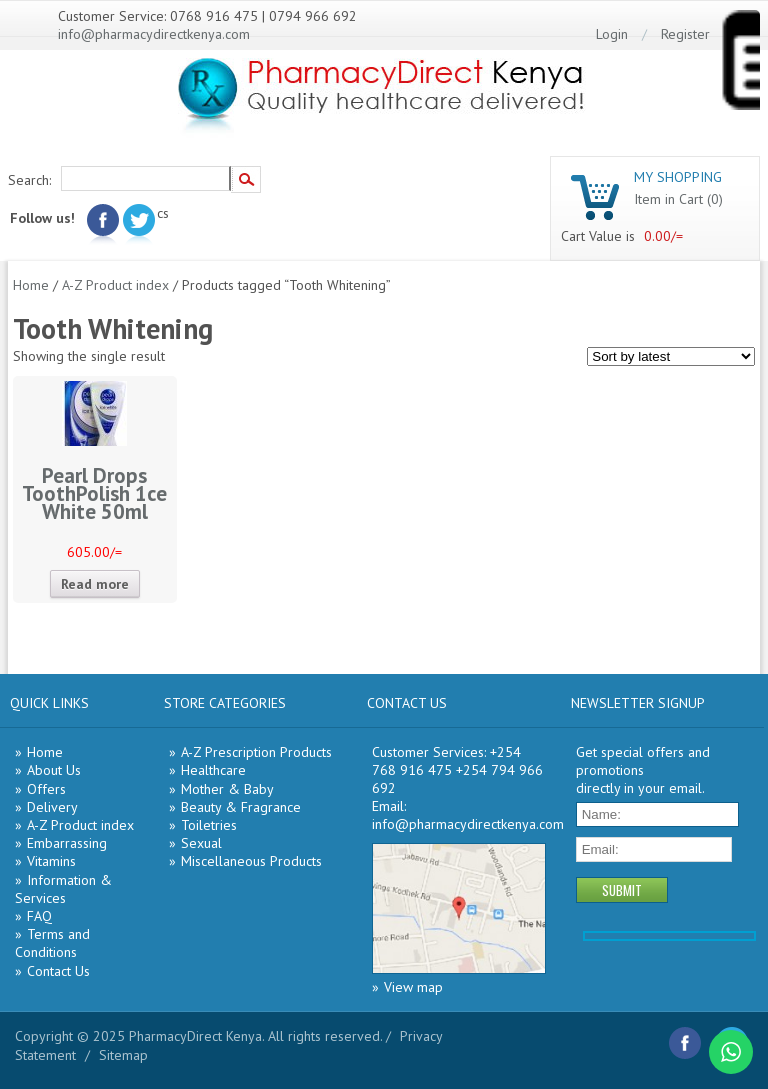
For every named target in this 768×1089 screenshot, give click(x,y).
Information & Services (63, 889)
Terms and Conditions (52, 943)
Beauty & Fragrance (241, 807)
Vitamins (51, 861)
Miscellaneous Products (251, 861)
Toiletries (209, 825)
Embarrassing (67, 843)
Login (612, 34)
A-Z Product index (115, 285)
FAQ (39, 916)
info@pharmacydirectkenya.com (154, 34)
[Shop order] (671, 356)
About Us (54, 770)
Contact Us (58, 971)
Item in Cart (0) (678, 199)
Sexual (201, 843)
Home (31, 285)
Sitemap (123, 1055)
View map (413, 987)
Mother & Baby (227, 789)
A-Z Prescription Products (256, 752)
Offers (46, 789)
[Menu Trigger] (740, 64)
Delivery (52, 807)
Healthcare (213, 770)
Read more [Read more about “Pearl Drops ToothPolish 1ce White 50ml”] (95, 584)
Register (685, 34)
